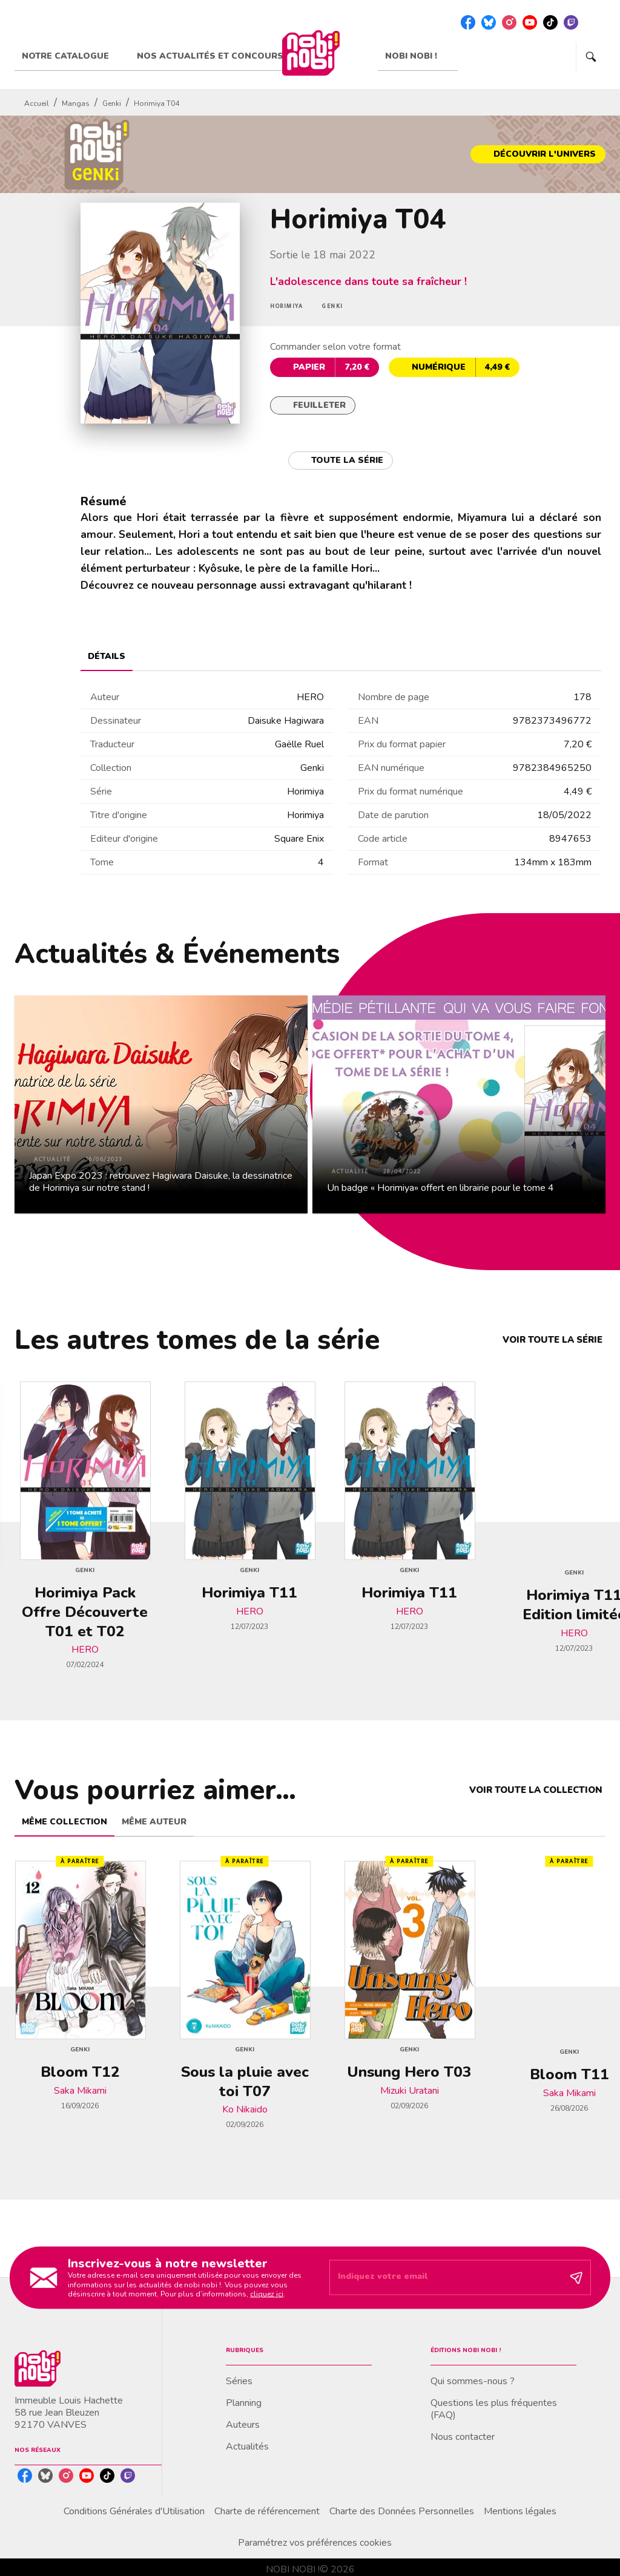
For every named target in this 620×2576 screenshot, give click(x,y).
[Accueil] (310, 53)
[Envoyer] (576, 2277)
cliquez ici (266, 2294)
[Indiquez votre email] (445, 2277)
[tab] (72, 56)
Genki (111, 103)
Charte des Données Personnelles (401, 2511)
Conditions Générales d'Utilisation (134, 2511)
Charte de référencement (267, 2511)
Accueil (36, 103)
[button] (537, 154)
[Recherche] (590, 56)
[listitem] (468, 22)
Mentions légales (520, 2511)
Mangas (76, 103)
